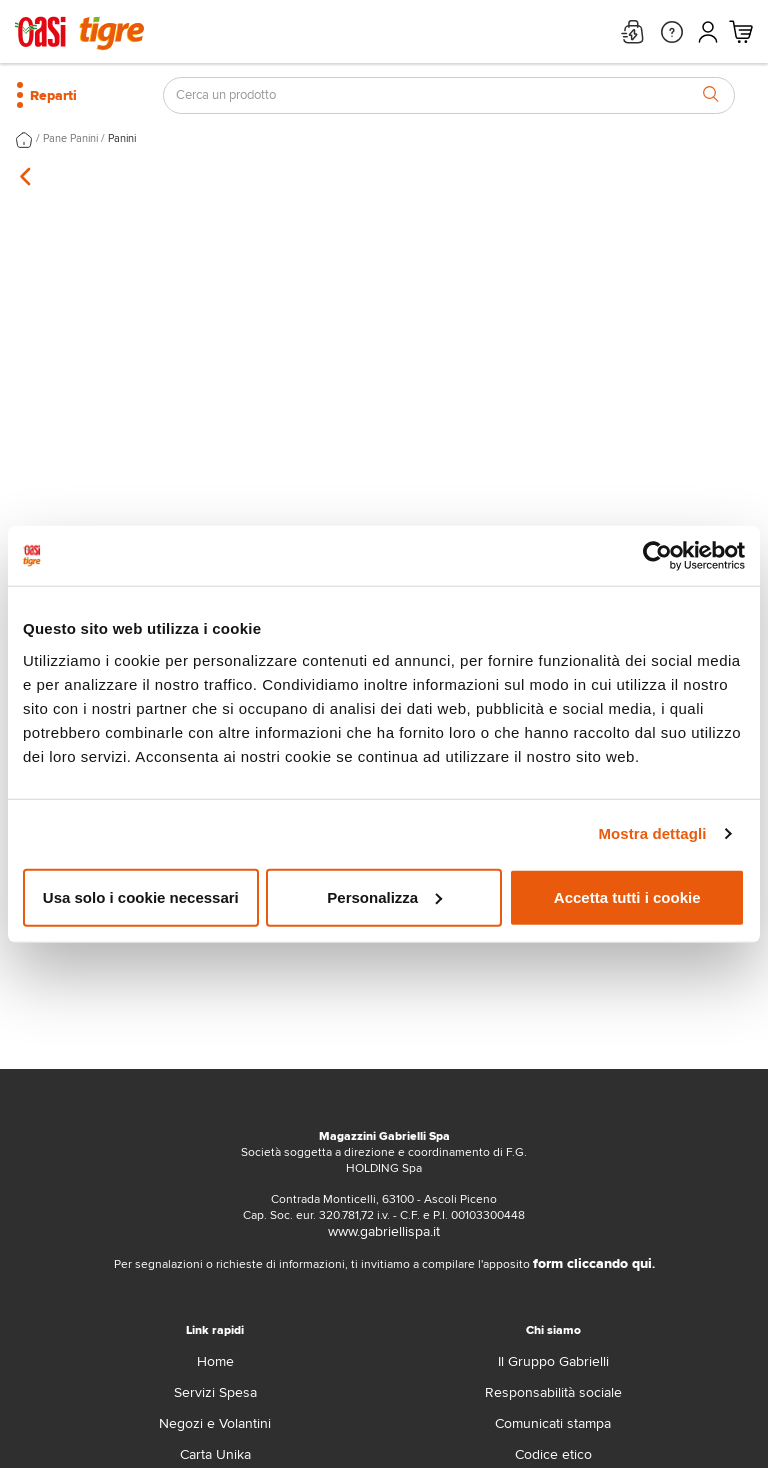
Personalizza (384, 896)
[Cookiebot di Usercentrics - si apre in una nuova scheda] (657, 556)
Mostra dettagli (652, 833)
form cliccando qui (592, 1263)
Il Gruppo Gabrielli (553, 1361)
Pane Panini (70, 138)
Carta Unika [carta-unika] (215, 1454)
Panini (122, 138)
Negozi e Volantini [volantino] (215, 1423)
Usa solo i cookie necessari (141, 896)
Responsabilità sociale (553, 1392)
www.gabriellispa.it (384, 1231)
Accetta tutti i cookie (627, 896)
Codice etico (553, 1454)
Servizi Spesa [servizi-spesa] (215, 1392)
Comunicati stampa (553, 1423)
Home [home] (215, 1361)
